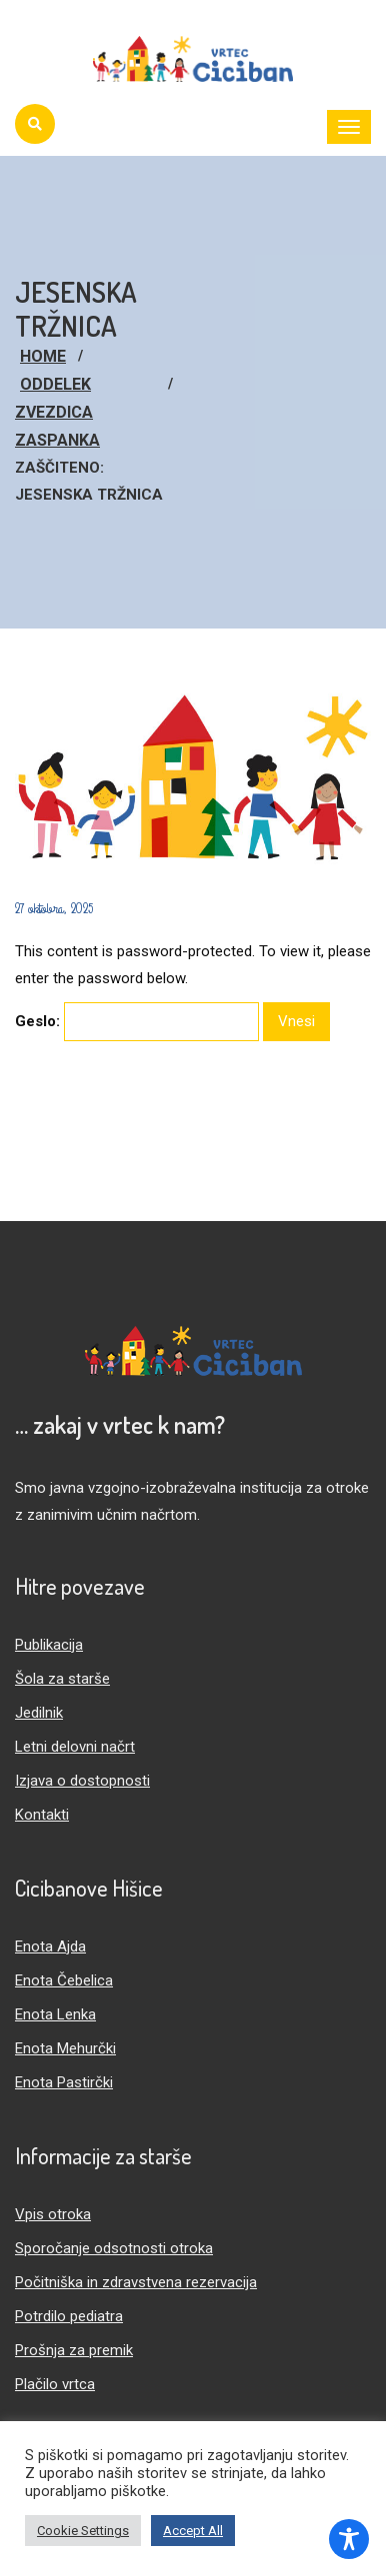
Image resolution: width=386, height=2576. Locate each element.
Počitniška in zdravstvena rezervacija (136, 2282)
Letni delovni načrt (75, 1747)
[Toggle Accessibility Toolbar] (349, 2539)
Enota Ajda (50, 1946)
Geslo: (137, 1021)
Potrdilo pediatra (69, 2316)
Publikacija (49, 1645)
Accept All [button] (193, 2530)
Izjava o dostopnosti (82, 1781)
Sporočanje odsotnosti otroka (114, 2248)
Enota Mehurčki (65, 2048)
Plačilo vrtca (55, 2384)
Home (43, 356)
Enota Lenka (55, 2014)
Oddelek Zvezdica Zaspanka (57, 412)
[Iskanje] (35, 124)
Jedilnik (39, 1713)
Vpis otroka (53, 2214)
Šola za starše (62, 1679)
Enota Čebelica (64, 1980)
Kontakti (42, 1815)
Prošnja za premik (74, 2350)
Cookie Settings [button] (83, 2530)
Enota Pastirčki (64, 2082)
